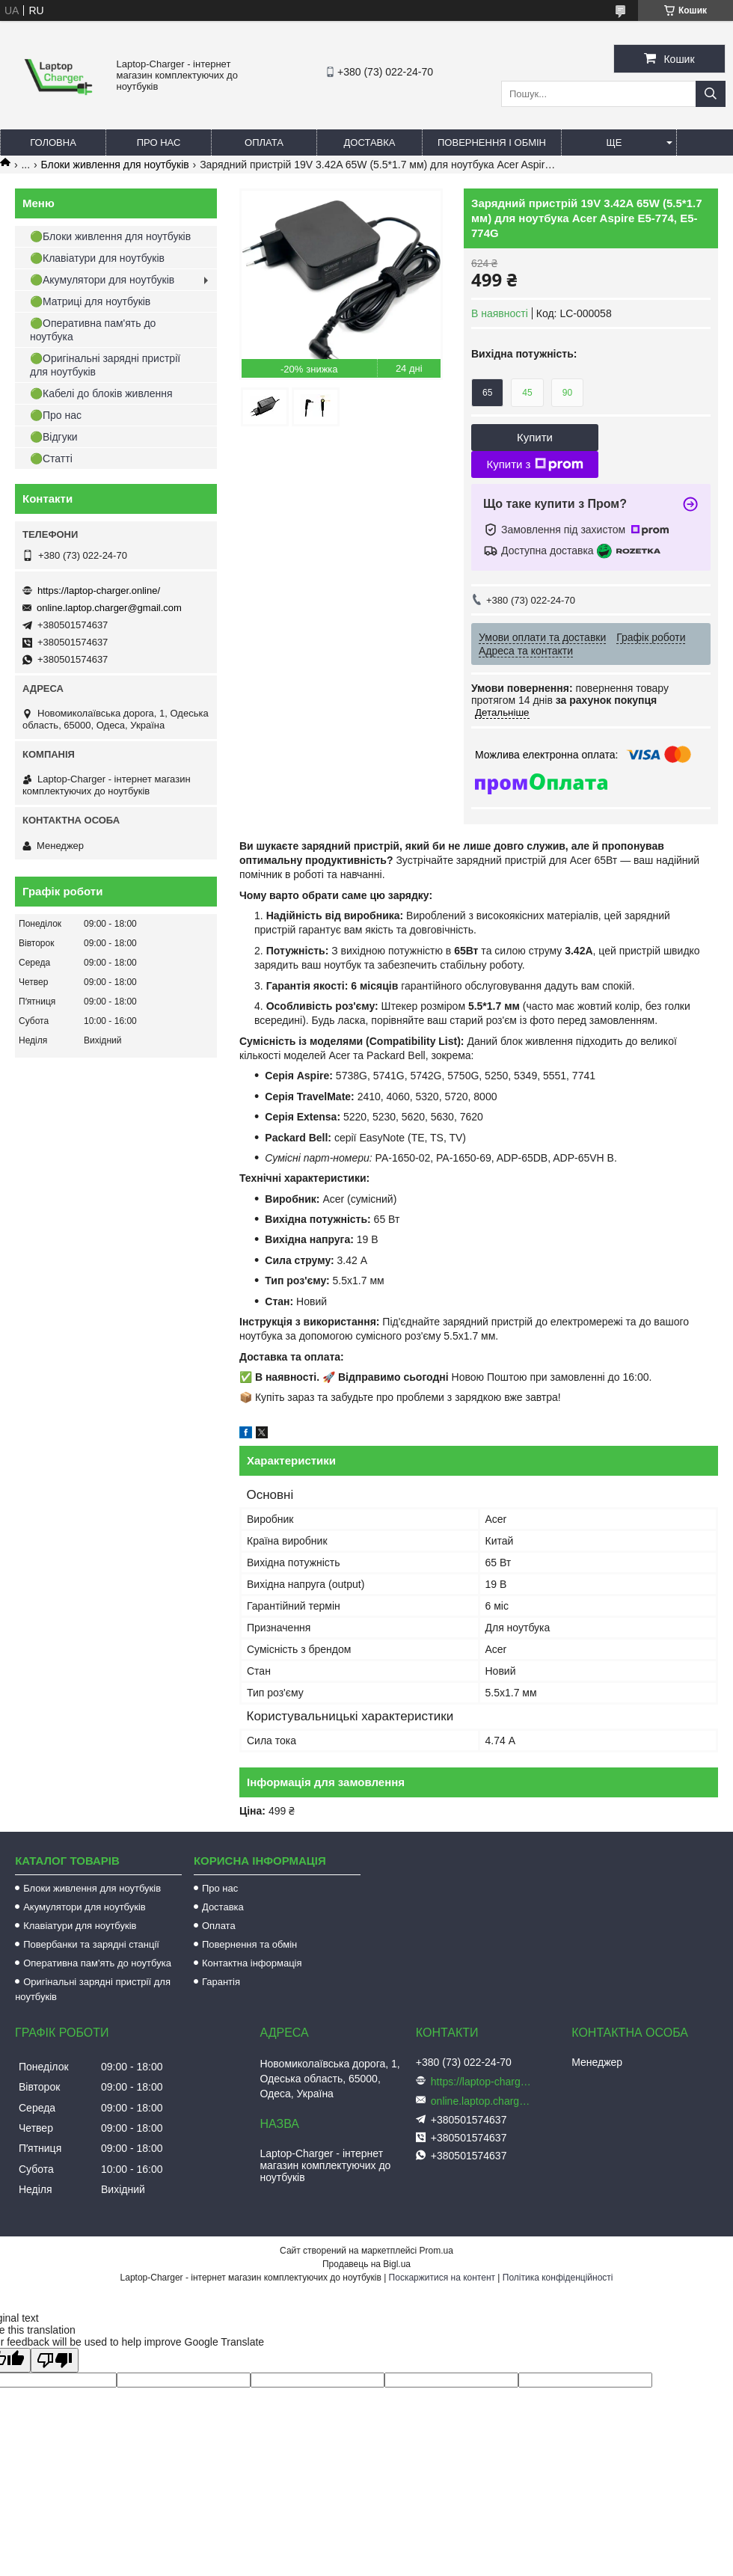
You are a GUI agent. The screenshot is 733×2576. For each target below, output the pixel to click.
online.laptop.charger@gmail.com (109, 607)
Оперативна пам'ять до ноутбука (97, 1963)
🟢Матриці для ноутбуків (90, 301)
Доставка (370, 142)
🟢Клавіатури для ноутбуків (97, 258)
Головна (53, 142)
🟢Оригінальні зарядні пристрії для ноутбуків (105, 365)
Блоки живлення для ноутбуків (115, 165)
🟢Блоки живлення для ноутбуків (110, 236)
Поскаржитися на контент (442, 2277)
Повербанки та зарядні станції (91, 1944)
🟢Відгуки (54, 437)
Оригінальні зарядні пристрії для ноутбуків (93, 1989)
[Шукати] (711, 94)
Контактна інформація (252, 1963)
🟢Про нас (56, 415)
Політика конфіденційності (558, 2277)
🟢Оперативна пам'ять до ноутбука (93, 330)
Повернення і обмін (492, 142)
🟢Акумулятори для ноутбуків (102, 280)
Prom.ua (436, 2250)
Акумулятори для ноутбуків (84, 1907)
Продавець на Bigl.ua (366, 2264)
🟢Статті (51, 458)
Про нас (159, 142)
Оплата (264, 142)
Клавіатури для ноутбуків (79, 1925)
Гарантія (221, 1981)
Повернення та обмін (249, 1944)
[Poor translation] (55, 2360)
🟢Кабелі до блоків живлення (101, 393)
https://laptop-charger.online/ (98, 590)
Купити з (534, 464)
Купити (535, 437)
